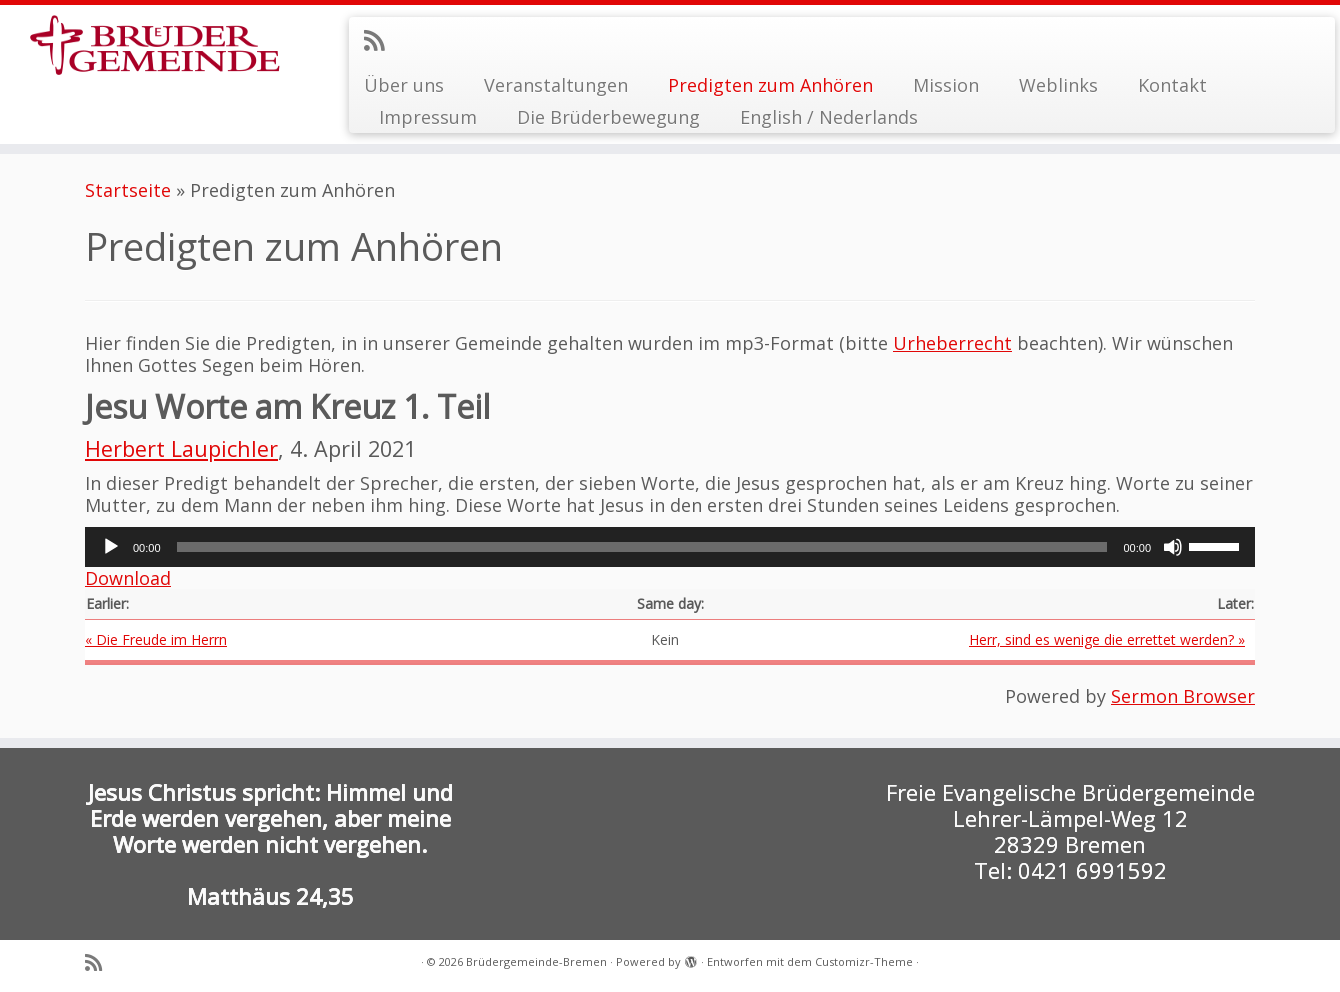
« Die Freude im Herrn (156, 639)
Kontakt (1172, 85)
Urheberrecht (952, 343)
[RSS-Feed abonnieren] (380, 40)
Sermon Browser (1183, 696)
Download (128, 578)
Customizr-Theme (864, 961)
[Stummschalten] (1173, 547)
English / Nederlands (829, 117)
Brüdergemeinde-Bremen (536, 961)
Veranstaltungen (556, 85)
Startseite (128, 190)
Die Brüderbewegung (608, 117)
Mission (946, 85)
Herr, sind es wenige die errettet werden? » (1107, 639)
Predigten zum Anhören (770, 85)
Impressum (428, 117)
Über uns (404, 85)
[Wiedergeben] (111, 547)
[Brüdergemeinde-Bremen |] (154, 52)
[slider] (642, 547)
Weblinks (1058, 85)
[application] (670, 547)
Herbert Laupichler (181, 448)
